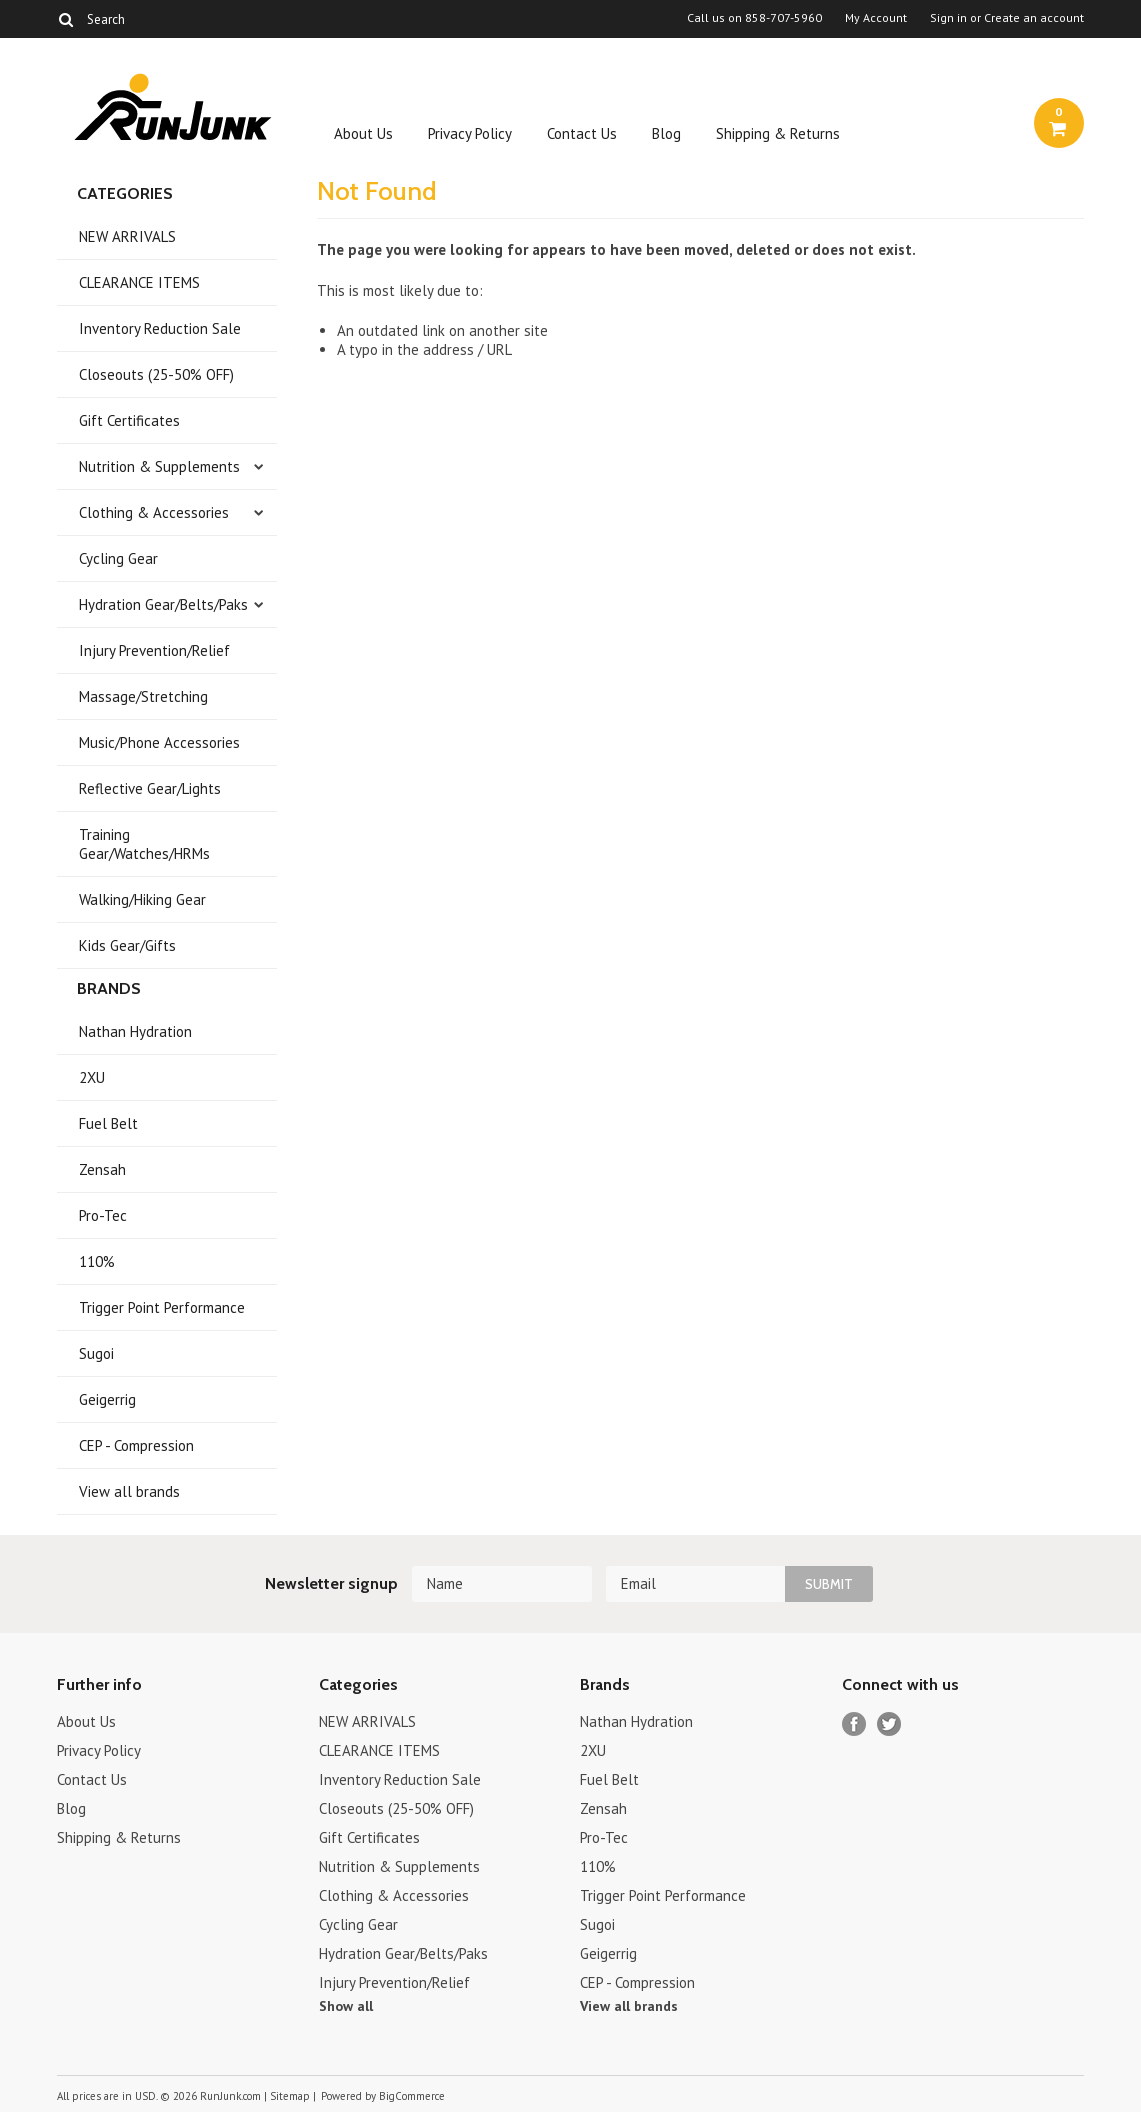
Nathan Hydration (135, 1031)
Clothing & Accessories (154, 512)
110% (97, 1261)
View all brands (129, 1491)
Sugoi (96, 1353)
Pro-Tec (103, 1215)
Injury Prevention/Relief (154, 650)
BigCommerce (412, 2096)
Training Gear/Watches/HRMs (144, 844)
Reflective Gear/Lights (150, 788)
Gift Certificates (129, 420)
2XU (92, 1077)
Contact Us (582, 133)
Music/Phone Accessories (159, 742)
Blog (666, 133)
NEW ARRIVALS (127, 236)
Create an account (1034, 18)
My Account (876, 18)
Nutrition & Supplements (159, 466)
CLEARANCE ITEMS (139, 282)
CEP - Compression (136, 1445)
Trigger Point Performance (162, 1307)
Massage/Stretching (143, 696)
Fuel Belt (108, 1123)
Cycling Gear (118, 558)
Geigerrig (107, 1399)
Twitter (889, 1724)
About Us (363, 133)
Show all (346, 2006)
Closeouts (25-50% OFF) (156, 374)
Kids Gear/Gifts (127, 945)
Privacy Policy (470, 133)
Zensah (102, 1169)
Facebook (854, 1724)
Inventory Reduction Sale (160, 328)
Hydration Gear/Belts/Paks (163, 604)
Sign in (948, 18)
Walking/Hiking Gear (142, 899)
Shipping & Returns (778, 133)
